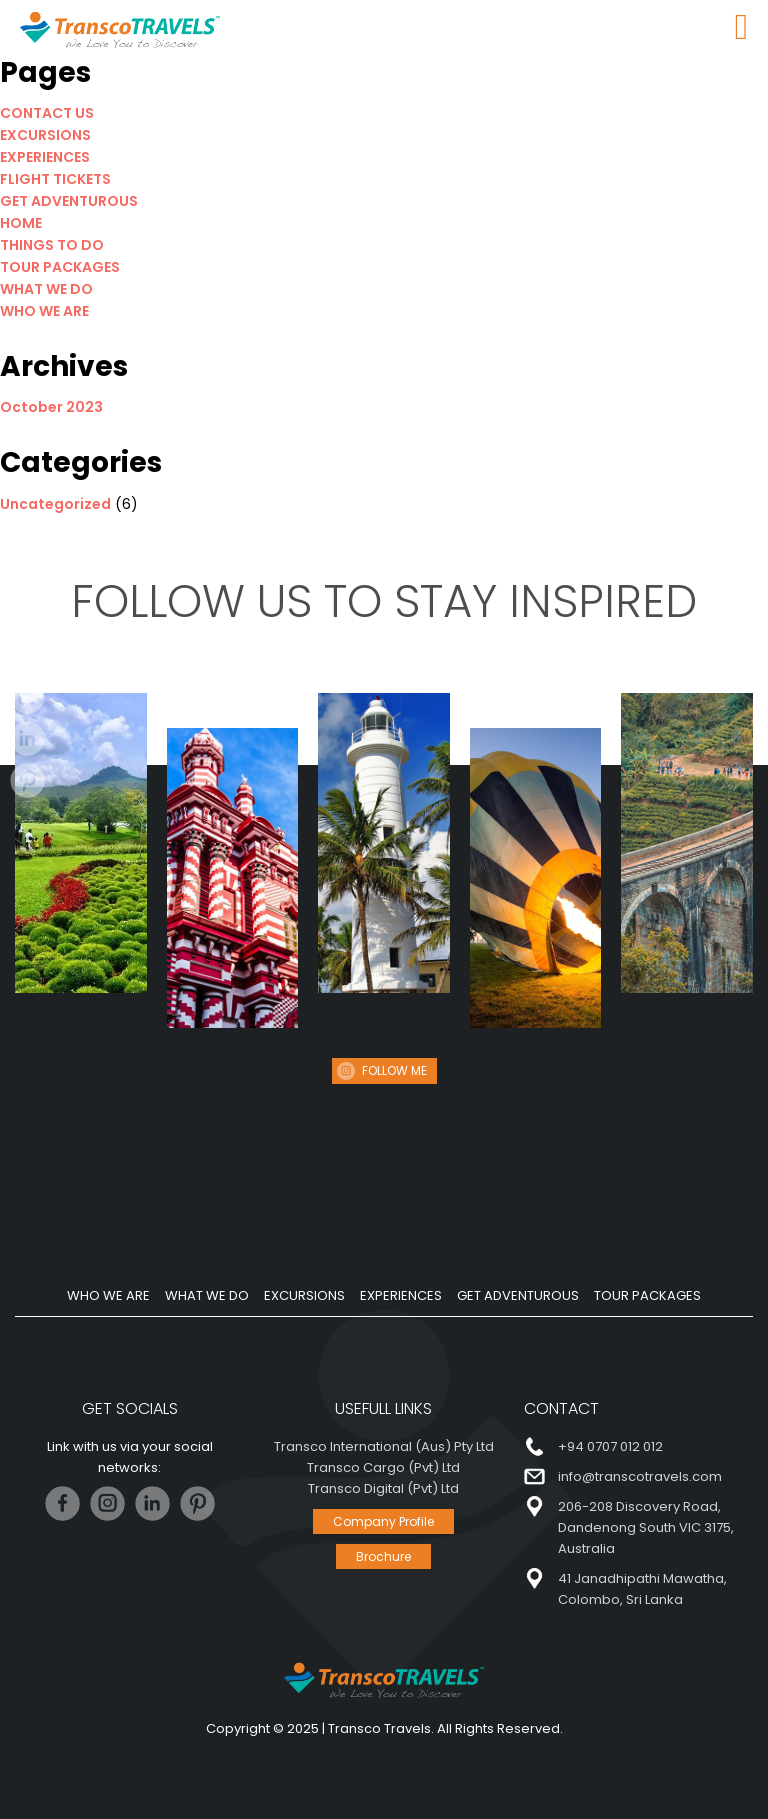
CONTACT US (47, 113)
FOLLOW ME (394, 1070)
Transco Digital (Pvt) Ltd (383, 1488)
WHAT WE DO (46, 289)
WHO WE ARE (44, 311)
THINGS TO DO (52, 245)
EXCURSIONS (45, 135)
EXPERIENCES (45, 157)
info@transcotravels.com (640, 1476)
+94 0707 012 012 (610, 1446)
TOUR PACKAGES (60, 267)
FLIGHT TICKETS (55, 179)
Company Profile (383, 1521)
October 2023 (51, 407)
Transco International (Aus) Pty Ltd (384, 1446)
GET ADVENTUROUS (69, 201)
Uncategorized (55, 504)
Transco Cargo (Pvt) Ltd (383, 1467)
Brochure (383, 1556)
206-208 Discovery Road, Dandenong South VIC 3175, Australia (646, 1527)
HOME (21, 223)
